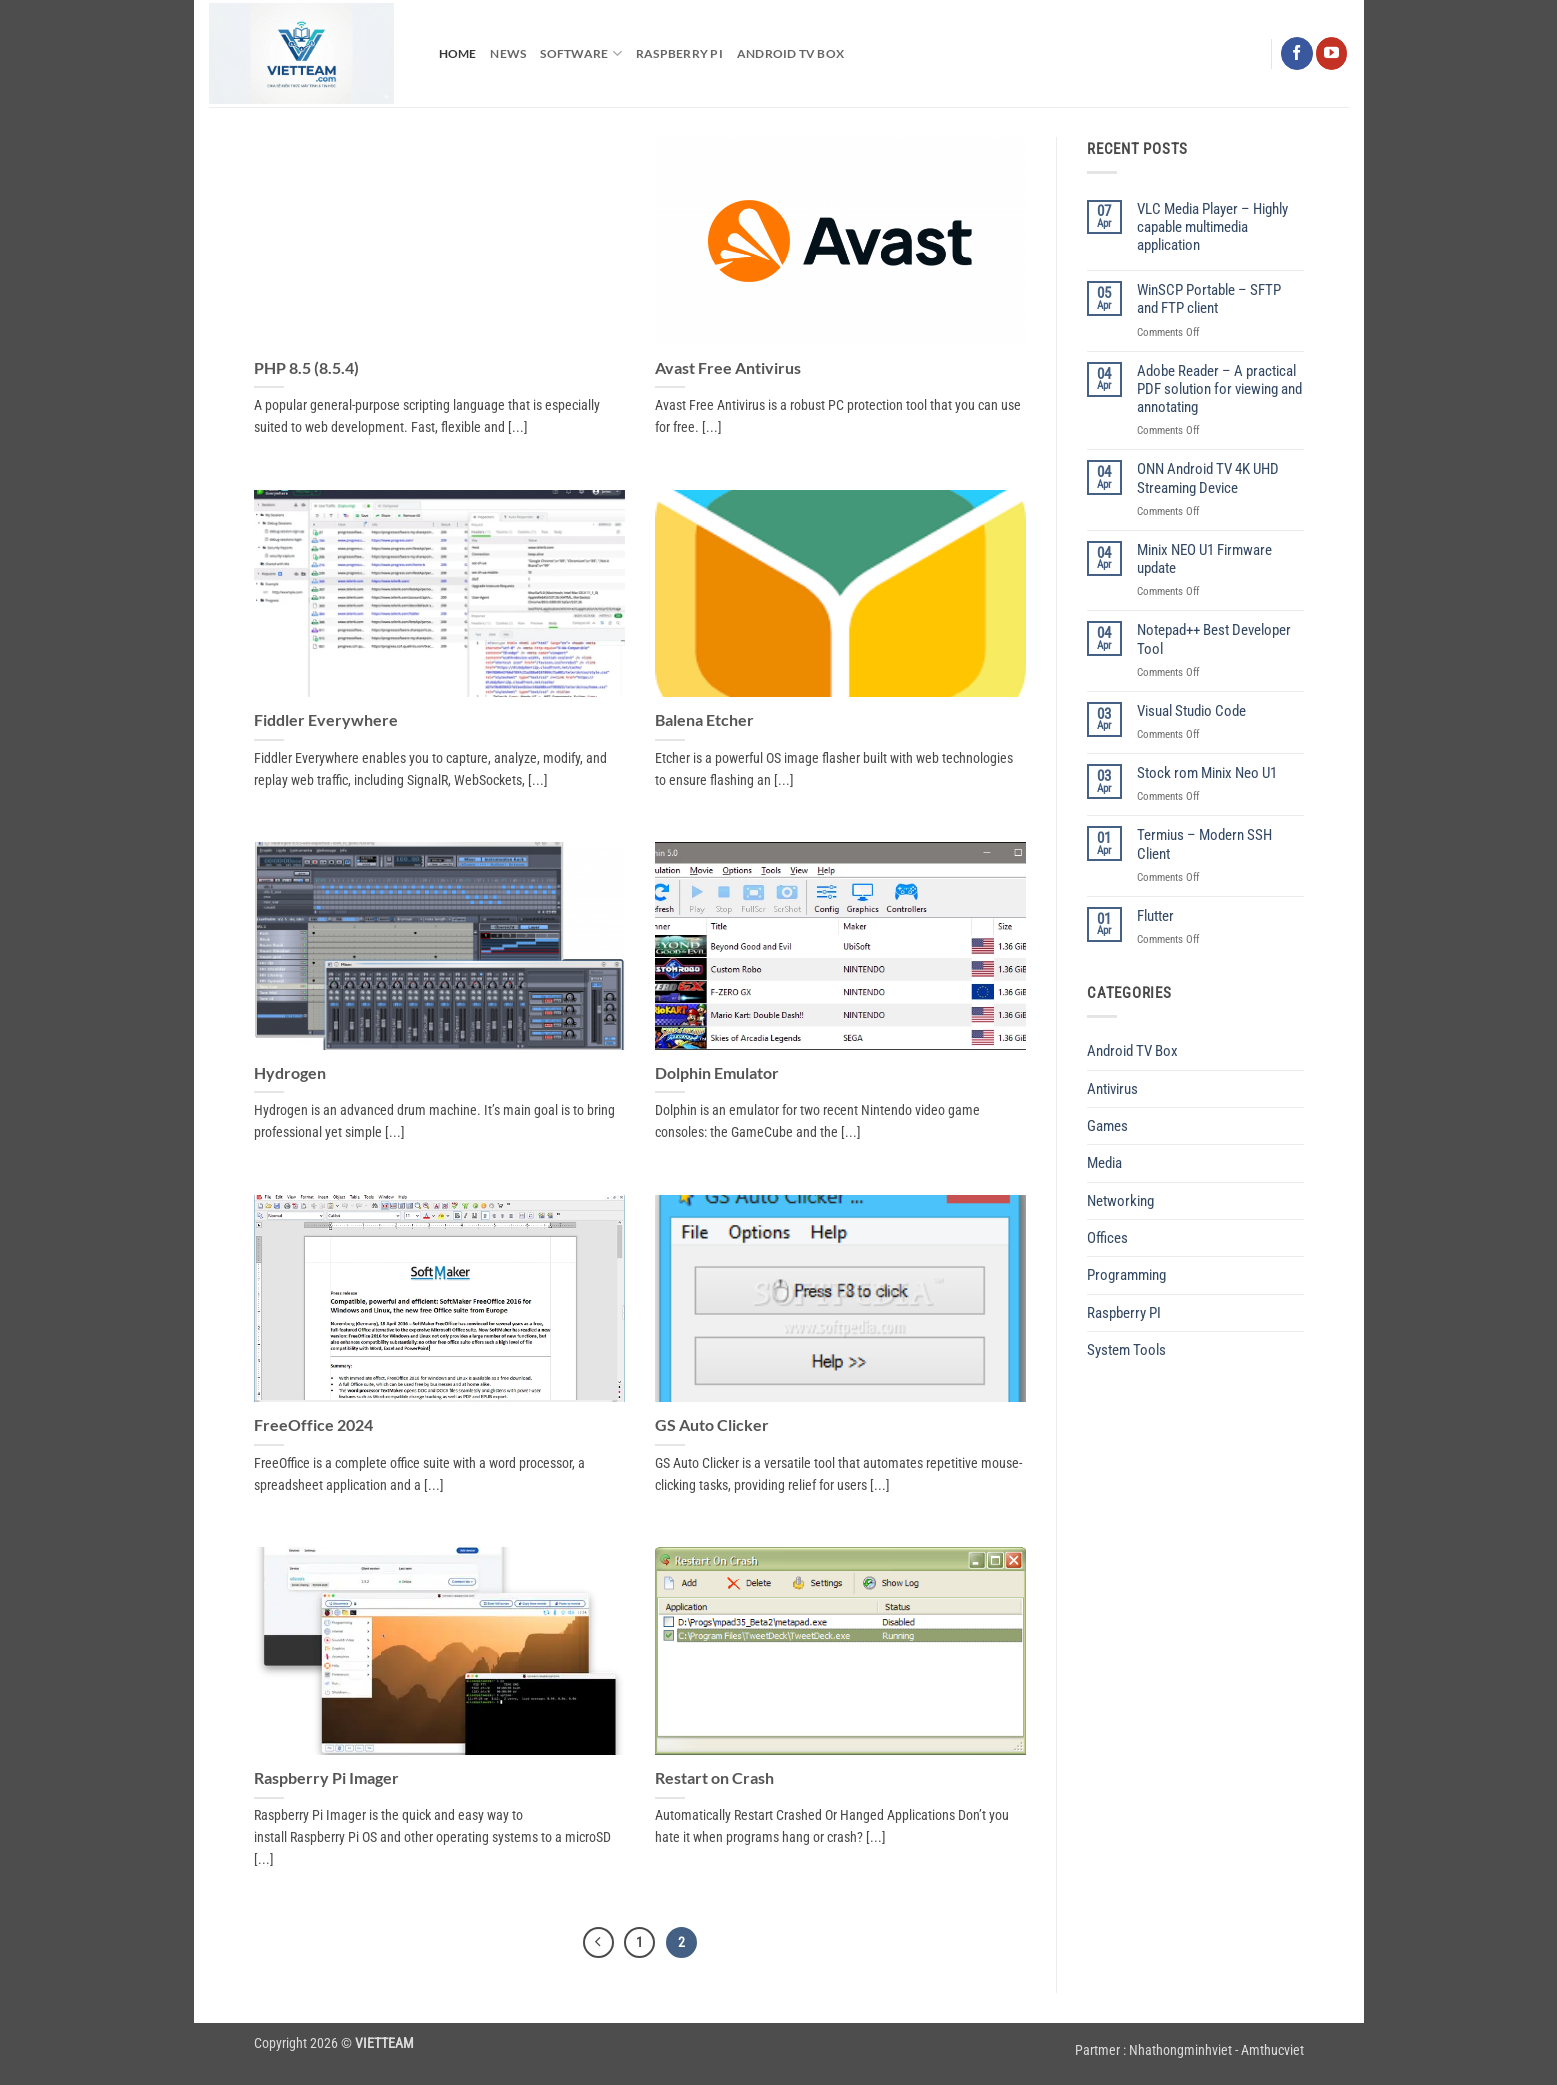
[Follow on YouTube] (1331, 53)
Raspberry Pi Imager (326, 1777)
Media (1104, 1163)
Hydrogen (290, 1072)
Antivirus (1112, 1089)
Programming (1126, 1275)
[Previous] (597, 1943)
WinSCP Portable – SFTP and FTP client (1209, 299)
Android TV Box (790, 53)
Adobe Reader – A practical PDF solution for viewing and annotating (1219, 389)
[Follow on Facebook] (1296, 53)
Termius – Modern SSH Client (1204, 844)
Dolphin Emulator (717, 1072)
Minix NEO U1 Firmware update (1204, 559)
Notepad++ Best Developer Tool (1214, 639)
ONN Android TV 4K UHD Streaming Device (1208, 478)
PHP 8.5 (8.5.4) (306, 367)
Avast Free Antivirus (728, 367)
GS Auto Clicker (712, 1424)
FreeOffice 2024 (313, 1424)
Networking (1120, 1201)
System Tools (1126, 1350)
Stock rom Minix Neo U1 (1207, 773)
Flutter (1155, 916)
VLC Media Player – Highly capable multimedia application (1212, 227)
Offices (1107, 1238)
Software (580, 53)
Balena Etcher (704, 719)
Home (458, 53)
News (508, 53)
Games (1107, 1126)
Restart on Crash (714, 1777)
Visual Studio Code (1191, 711)
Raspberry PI (679, 53)
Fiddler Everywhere (326, 719)
